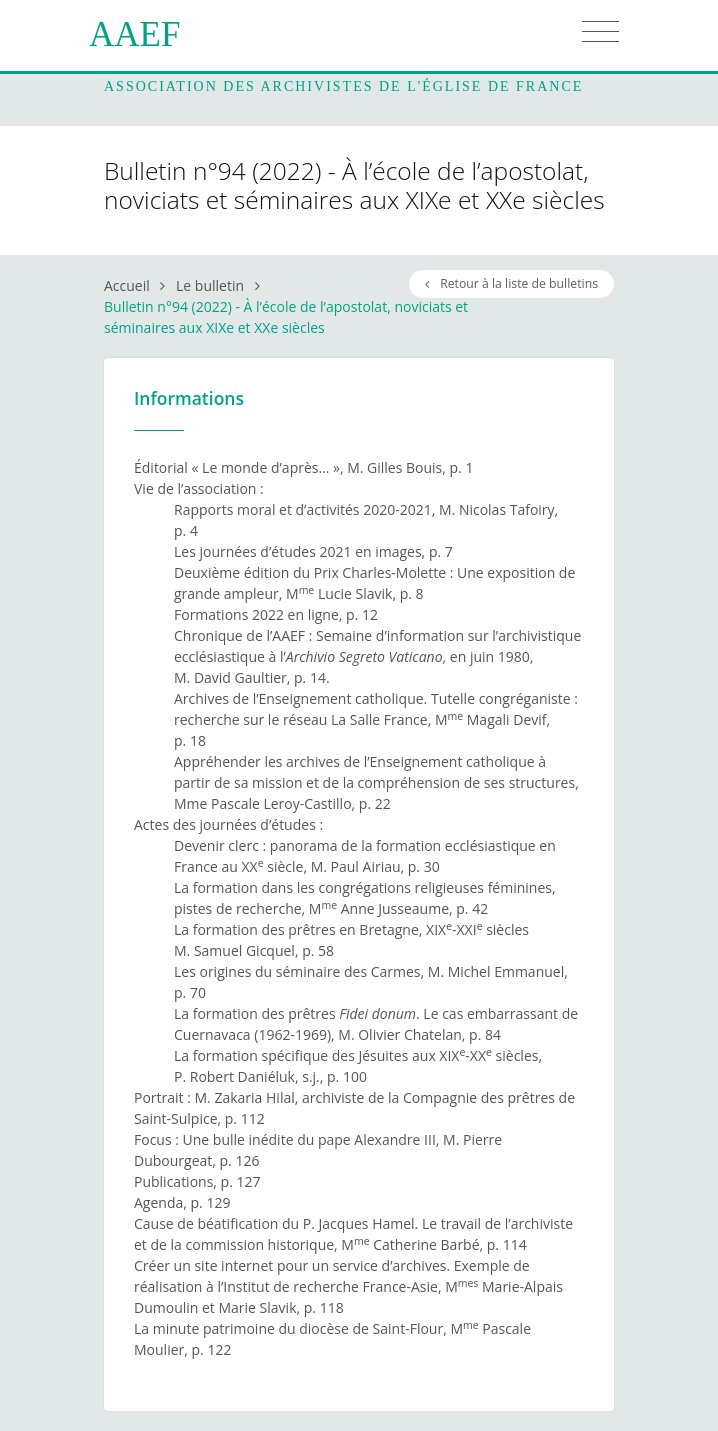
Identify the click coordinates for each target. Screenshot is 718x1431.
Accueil (127, 285)
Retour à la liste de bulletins (511, 283)
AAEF (134, 34)
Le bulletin (210, 285)
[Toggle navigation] (600, 32)
